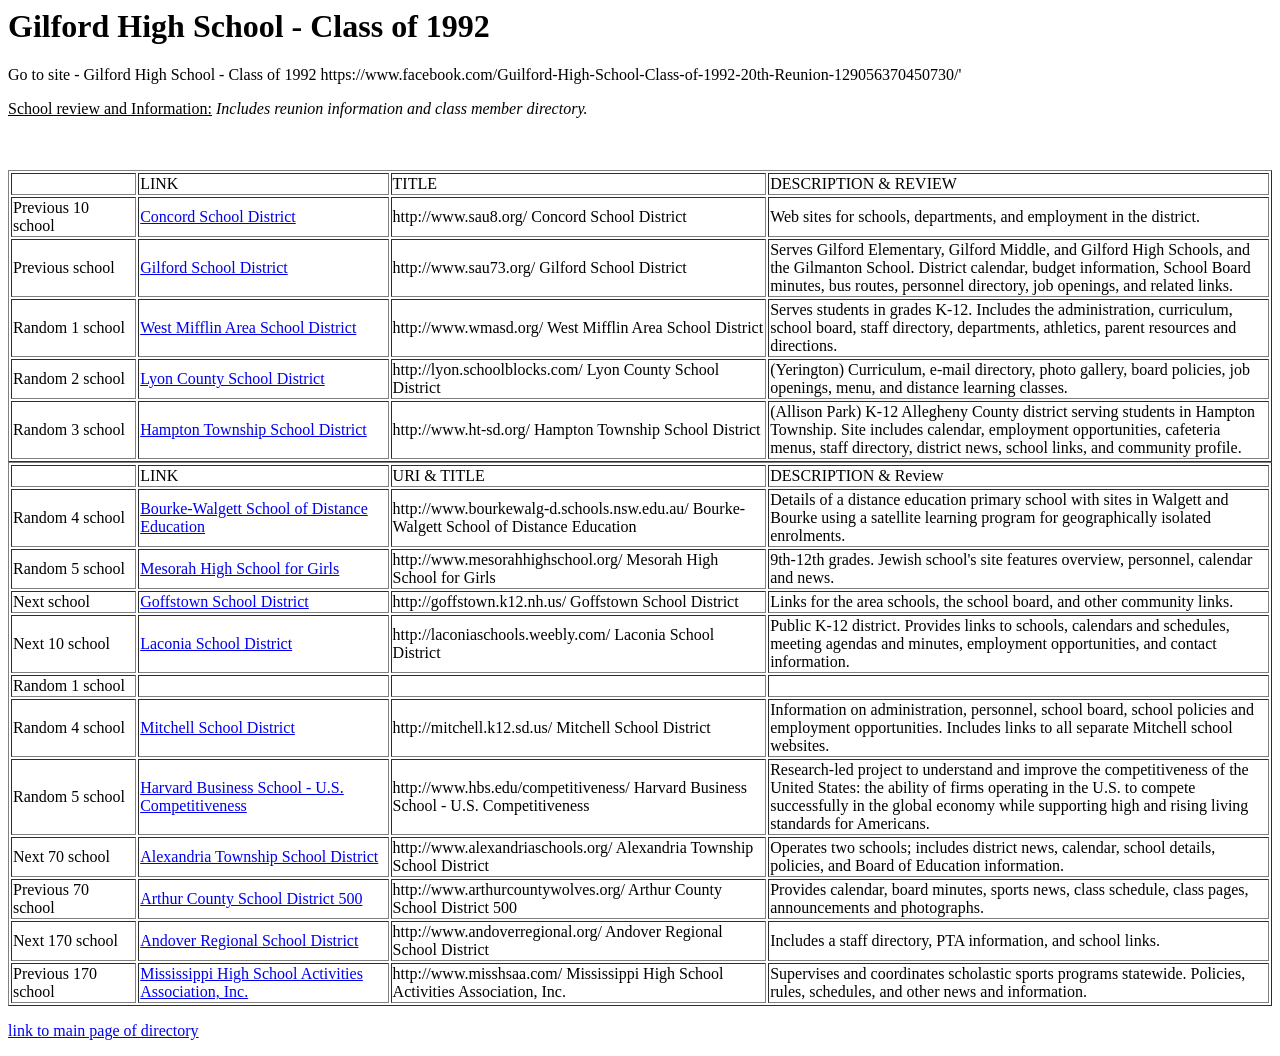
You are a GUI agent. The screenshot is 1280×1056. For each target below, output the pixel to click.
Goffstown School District (224, 601)
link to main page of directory (103, 1030)
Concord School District (218, 216)
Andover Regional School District (249, 940)
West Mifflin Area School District (248, 327)
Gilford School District (214, 267)
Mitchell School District (217, 727)
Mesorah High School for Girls (239, 568)
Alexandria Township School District (259, 856)
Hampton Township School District (253, 429)
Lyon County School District (232, 378)
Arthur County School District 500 (251, 898)
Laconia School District (216, 643)
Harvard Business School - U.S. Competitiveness (242, 796)
